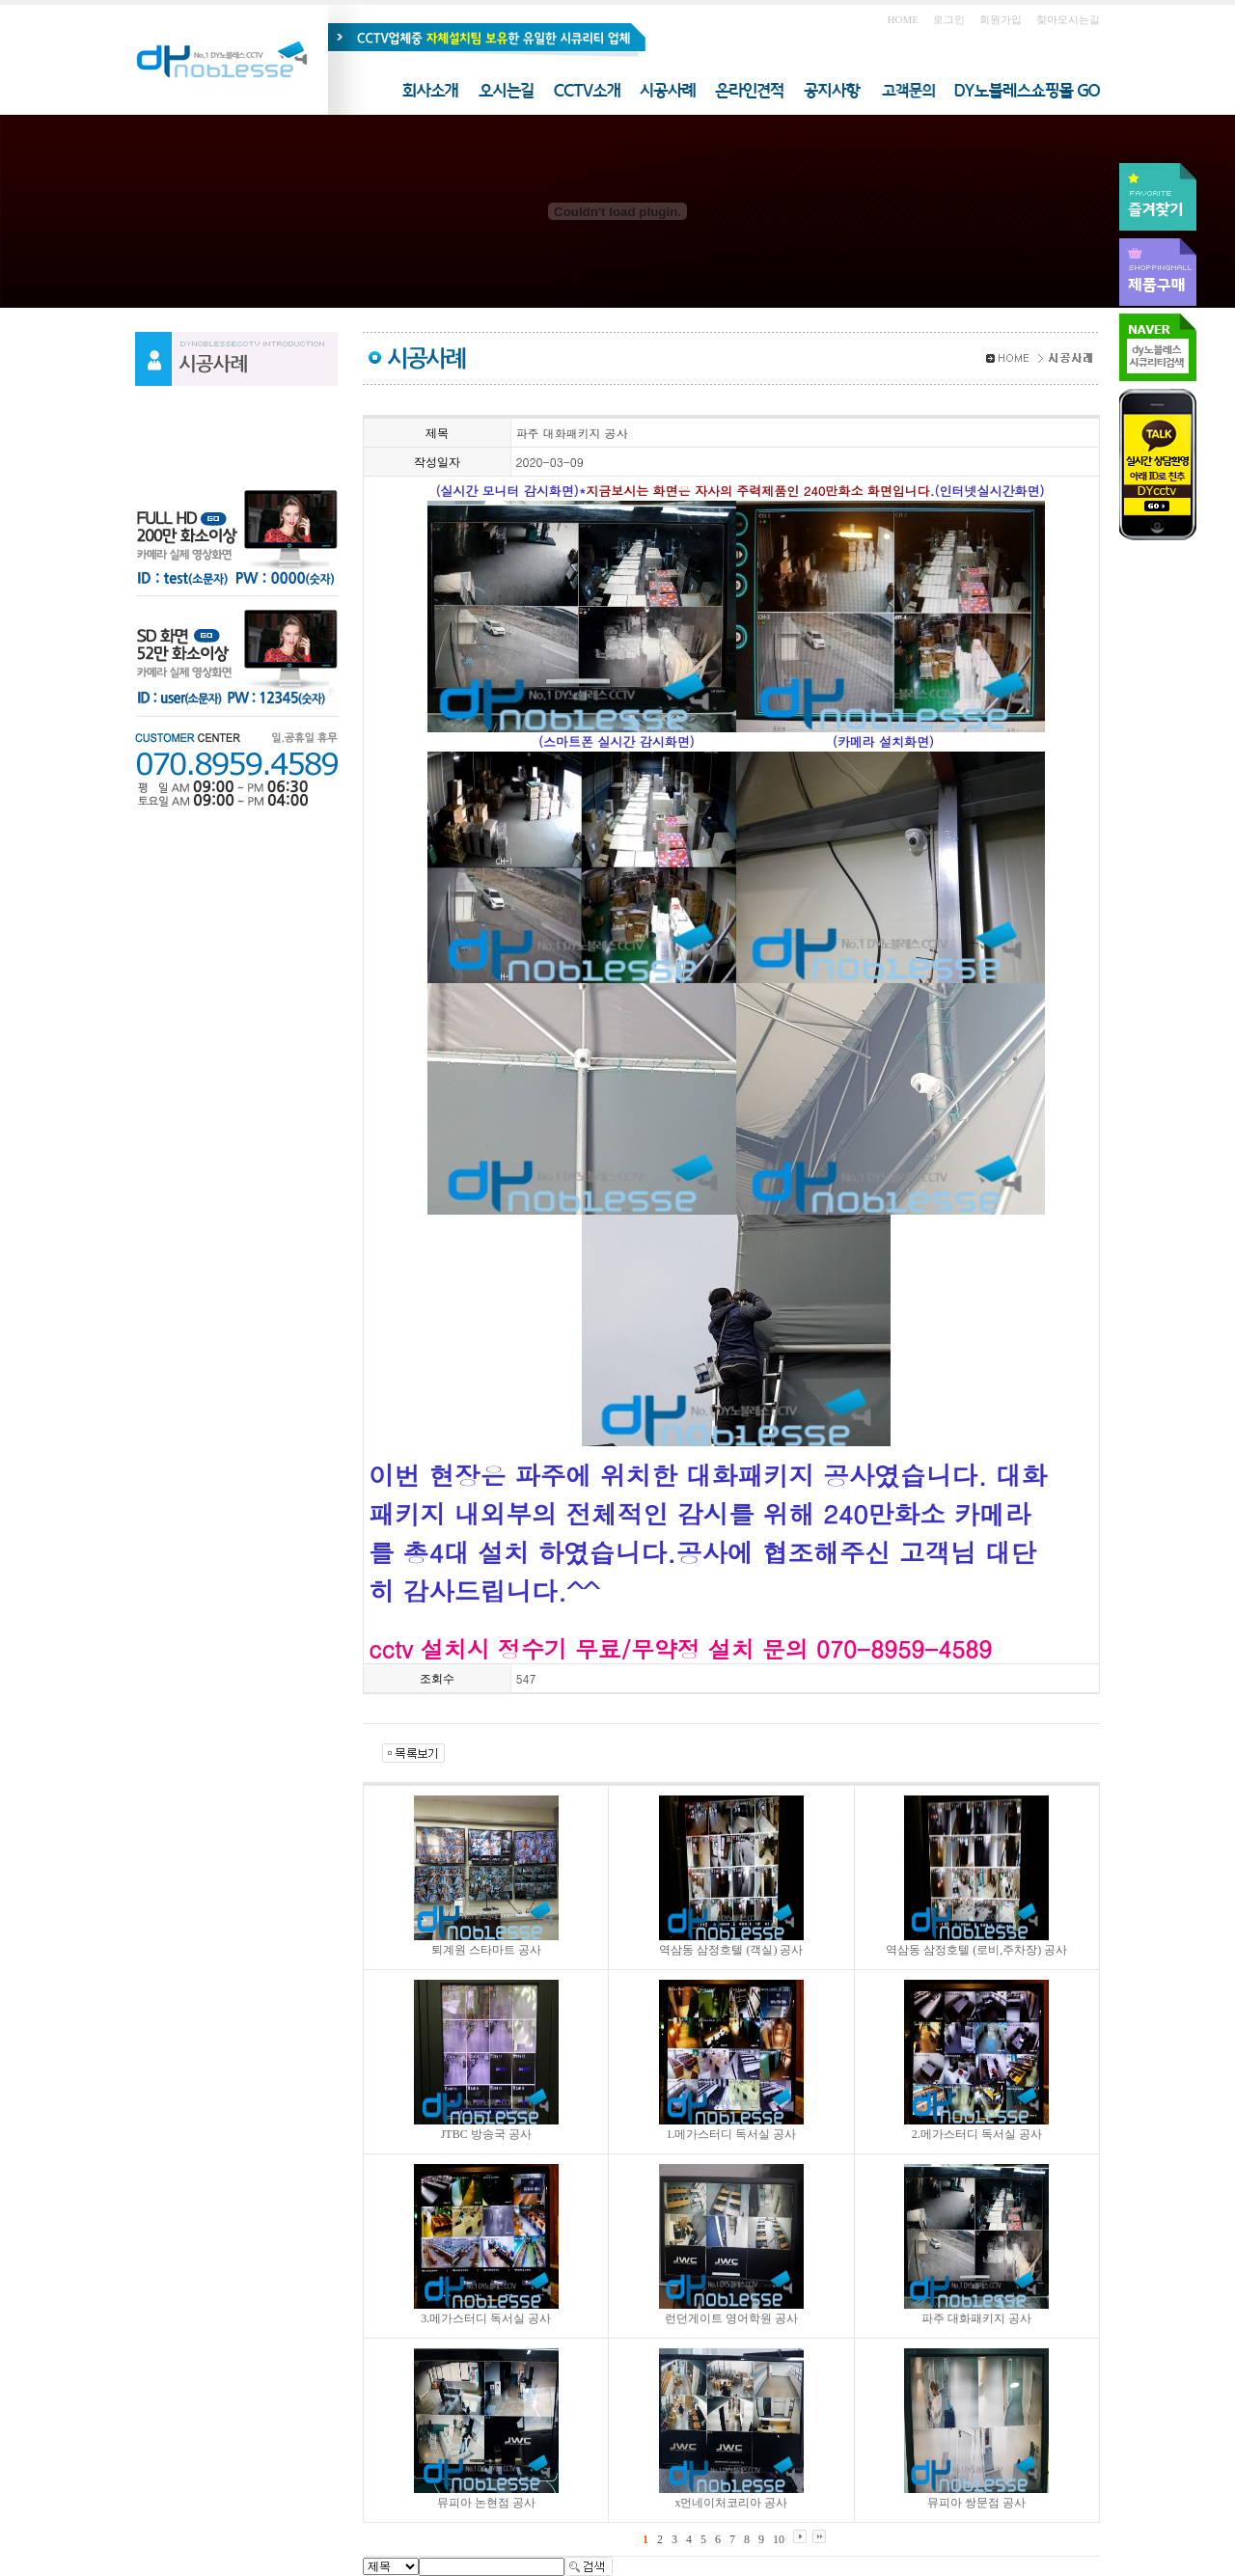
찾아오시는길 (1068, 19)
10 (778, 2539)
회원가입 (1000, 19)
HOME (903, 19)
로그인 (949, 19)
